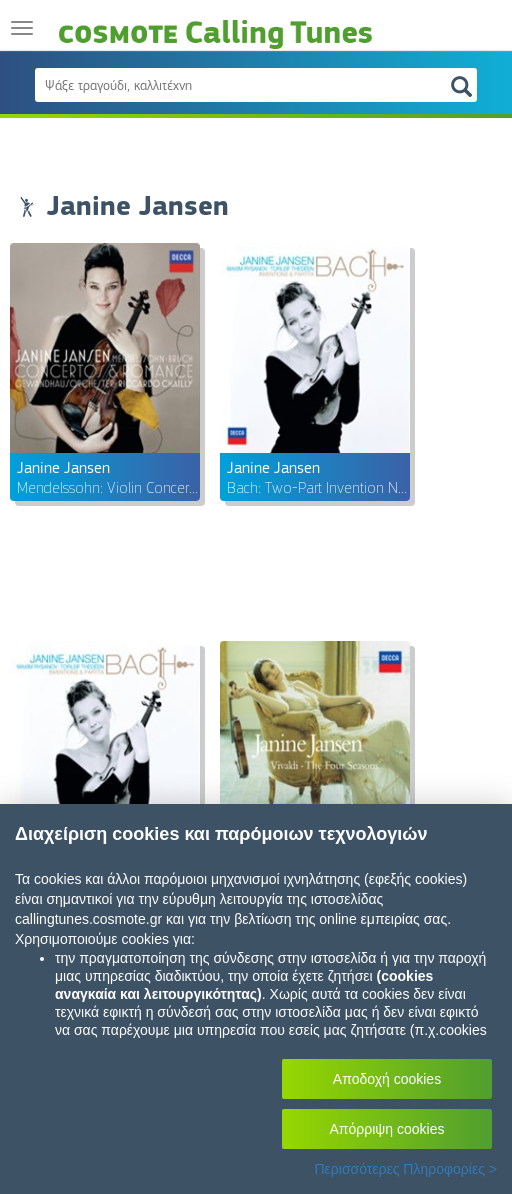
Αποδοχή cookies (387, 1079)
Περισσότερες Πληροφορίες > (405, 1169)
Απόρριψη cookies (387, 1129)
